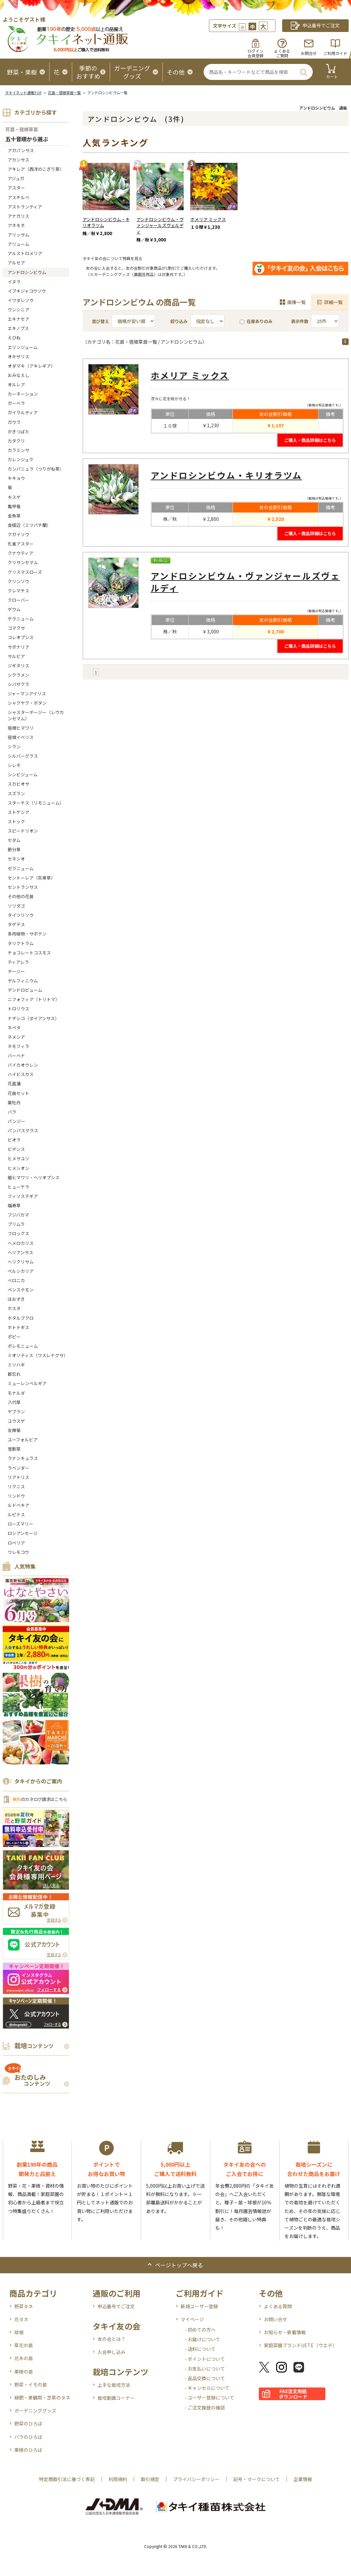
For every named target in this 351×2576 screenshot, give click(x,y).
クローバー (18, 600)
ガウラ (14, 422)
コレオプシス (21, 637)
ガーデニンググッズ (35, 2410)
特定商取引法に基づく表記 (67, 2479)
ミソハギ (16, 1364)
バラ (12, 1112)
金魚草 (14, 516)
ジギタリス (18, 665)
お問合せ (309, 53)
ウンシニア (18, 309)
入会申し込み (111, 2352)
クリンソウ (18, 581)
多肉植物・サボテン (27, 933)
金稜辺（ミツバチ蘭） (29, 525)
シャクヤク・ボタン (27, 703)
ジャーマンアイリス (27, 693)
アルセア (16, 262)
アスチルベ (18, 197)
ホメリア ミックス (208, 219)
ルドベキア (18, 1505)
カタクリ (16, 441)
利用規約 (117, 2479)
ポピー (14, 1336)
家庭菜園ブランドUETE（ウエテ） (300, 2345)
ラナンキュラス (23, 1458)
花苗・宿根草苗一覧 (64, 92)
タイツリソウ (21, 915)
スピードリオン (23, 831)
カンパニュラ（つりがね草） (36, 469)
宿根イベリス (21, 737)
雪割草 (14, 1449)
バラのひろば (28, 2436)
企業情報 (302, 2479)
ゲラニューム (21, 618)
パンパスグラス (23, 1130)
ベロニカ (16, 1280)
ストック (16, 821)
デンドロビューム (25, 990)
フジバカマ (18, 1215)
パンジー (16, 1121)
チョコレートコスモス (29, 952)
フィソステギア (23, 1196)
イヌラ (14, 281)
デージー (16, 971)
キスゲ (14, 497)
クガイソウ (18, 534)
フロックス (18, 1233)
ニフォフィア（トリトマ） (34, 999)
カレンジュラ (20, 459)
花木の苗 (23, 2358)
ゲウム (14, 609)
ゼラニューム (21, 868)
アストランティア (25, 206)
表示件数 (299, 321)
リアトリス (18, 1477)
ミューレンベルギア (27, 1383)
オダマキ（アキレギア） (31, 366)
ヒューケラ (18, 1187)
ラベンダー (18, 1468)
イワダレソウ (21, 300)
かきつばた (18, 431)
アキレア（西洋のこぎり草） (36, 169)
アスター (16, 187)
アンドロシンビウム (27, 272)
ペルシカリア (21, 1271)
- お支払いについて (205, 2368)
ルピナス (16, 1514)
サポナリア (18, 647)
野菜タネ (23, 2306)
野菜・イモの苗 (30, 2384)
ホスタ (14, 1308)
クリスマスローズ (25, 572)
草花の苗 (23, 2345)
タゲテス (16, 924)
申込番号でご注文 (116, 2306)
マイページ (192, 2319)
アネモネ (16, 225)
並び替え (100, 321)
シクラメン (18, 675)
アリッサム (18, 234)
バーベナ (16, 1055)
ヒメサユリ (18, 1158)
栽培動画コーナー (116, 2397)
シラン (14, 746)
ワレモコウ (18, 1552)
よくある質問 (278, 2306)
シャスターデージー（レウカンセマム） (36, 715)
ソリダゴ (16, 906)
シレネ (14, 765)
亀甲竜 (14, 506)
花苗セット (18, 1093)
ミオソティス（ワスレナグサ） (38, 1355)
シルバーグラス (23, 756)
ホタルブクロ (21, 1318)
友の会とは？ (111, 2339)
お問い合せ (275, 2319)
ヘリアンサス (20, 1252)
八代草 (14, 1402)
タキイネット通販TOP (23, 92)
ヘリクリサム (21, 1262)
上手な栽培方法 (113, 2385)
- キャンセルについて (207, 2388)
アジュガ (16, 178)
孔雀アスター (21, 544)
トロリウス (18, 1008)
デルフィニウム (23, 980)
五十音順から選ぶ (26, 139)
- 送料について (200, 2349)
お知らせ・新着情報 (285, 2332)
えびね (14, 337)
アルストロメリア (25, 253)
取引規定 (150, 2479)
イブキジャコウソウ (27, 291)
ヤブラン (16, 1411)
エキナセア (18, 319)
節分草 (14, 849)
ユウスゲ (16, 1421)
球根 (19, 2332)
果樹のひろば (28, 2449)
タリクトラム (21, 943)
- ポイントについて (205, 2359)
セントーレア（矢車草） (31, 878)
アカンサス (18, 160)
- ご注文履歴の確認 (205, 2407)
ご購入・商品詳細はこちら (310, 440)
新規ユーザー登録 (199, 2306)
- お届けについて (202, 2339)
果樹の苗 (23, 2371)
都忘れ (14, 1374)
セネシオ (16, 859)
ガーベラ (16, 403)
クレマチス (18, 590)
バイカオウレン (23, 1065)
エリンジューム (23, 347)
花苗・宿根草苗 (21, 129)
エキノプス (18, 328)
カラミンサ (18, 450)
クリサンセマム (23, 562)
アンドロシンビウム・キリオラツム (106, 222)
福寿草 (14, 1205)
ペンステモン (21, 1290)
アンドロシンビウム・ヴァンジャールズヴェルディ (160, 225)
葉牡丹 (14, 1102)
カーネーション (23, 394)
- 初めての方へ (200, 2329)
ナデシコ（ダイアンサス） (33, 1018)
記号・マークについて (256, 2479)
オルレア (16, 384)
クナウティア (20, 553)
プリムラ (16, 1224)
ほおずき (16, 1299)
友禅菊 (14, 1430)
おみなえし (18, 375)
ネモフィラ (18, 1046)
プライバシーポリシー (196, 2479)
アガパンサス (21, 150)
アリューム (18, 244)
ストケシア (18, 812)
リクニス (16, 1486)
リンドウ (16, 1496)
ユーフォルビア (23, 1439)
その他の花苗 (21, 896)
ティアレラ (18, 962)
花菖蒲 (14, 1083)
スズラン (16, 793)
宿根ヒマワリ (21, 728)
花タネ (21, 2319)
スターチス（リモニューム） (36, 803)
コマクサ (16, 628)
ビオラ (14, 1140)
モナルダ (16, 1393)
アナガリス (18, 216)
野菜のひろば (28, 2423)
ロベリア (16, 1543)
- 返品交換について (205, 2378)
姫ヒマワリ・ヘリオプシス (34, 1177)
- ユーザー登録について (209, 2397)
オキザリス (18, 356)
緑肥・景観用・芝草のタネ (42, 2397)
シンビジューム (23, 774)
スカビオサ (18, 784)
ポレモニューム (23, 1346)
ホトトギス (18, 1327)
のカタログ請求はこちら (40, 1799)
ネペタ (14, 1027)
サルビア (16, 656)
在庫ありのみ (256, 321)
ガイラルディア (23, 412)
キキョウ (16, 478)
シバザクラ (18, 684)
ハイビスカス (21, 1074)
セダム (14, 840)
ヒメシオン (18, 1168)
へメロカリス (21, 1243)
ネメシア (16, 1037)
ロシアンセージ (23, 1533)
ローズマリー (20, 1524)
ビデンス (16, 1149)
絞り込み (179, 321)
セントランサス (23, 887)
